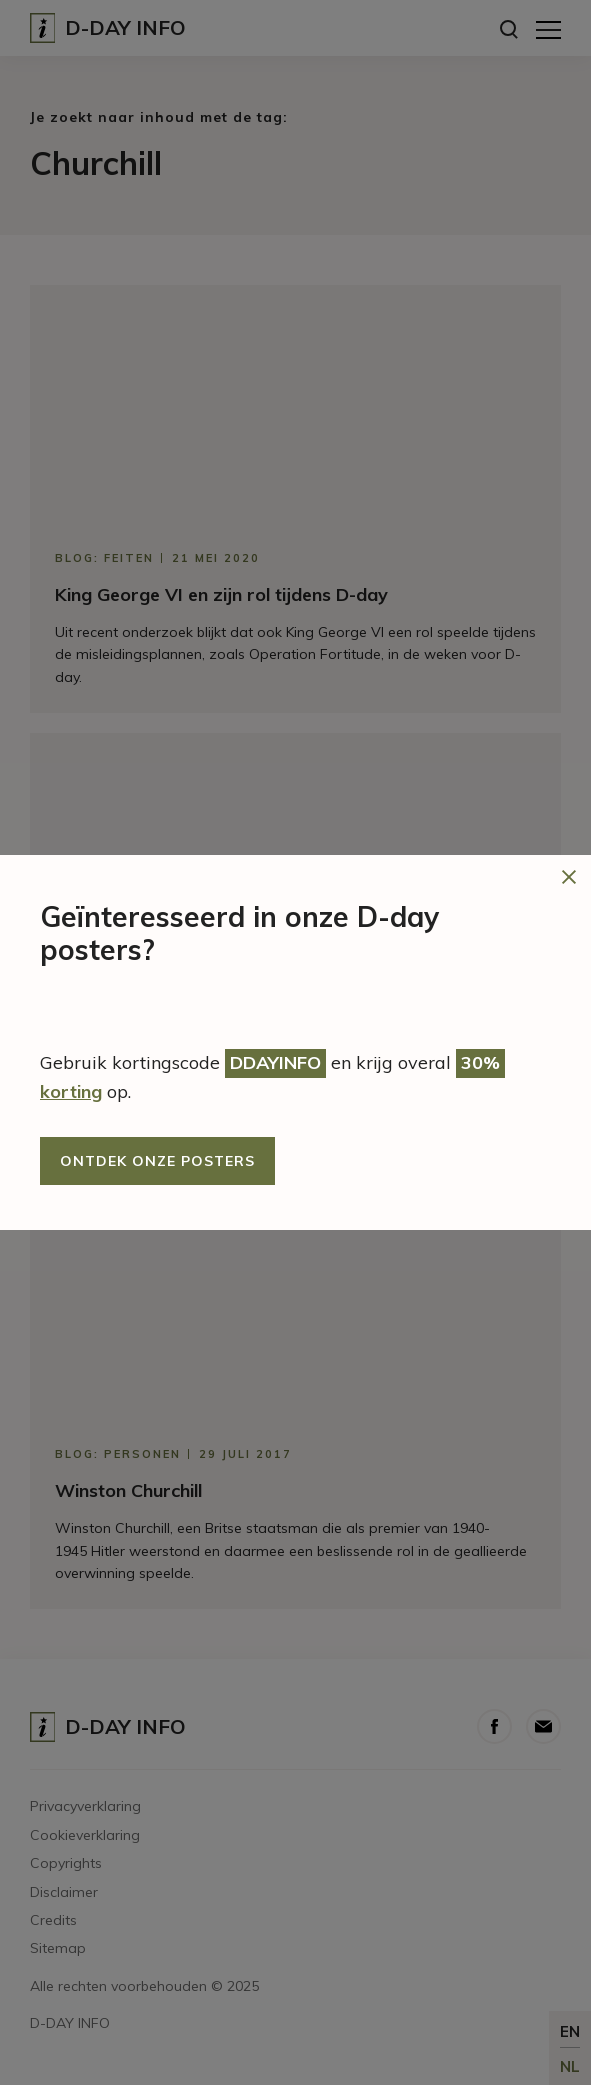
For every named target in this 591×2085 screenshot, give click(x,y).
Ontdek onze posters (157, 1161)
